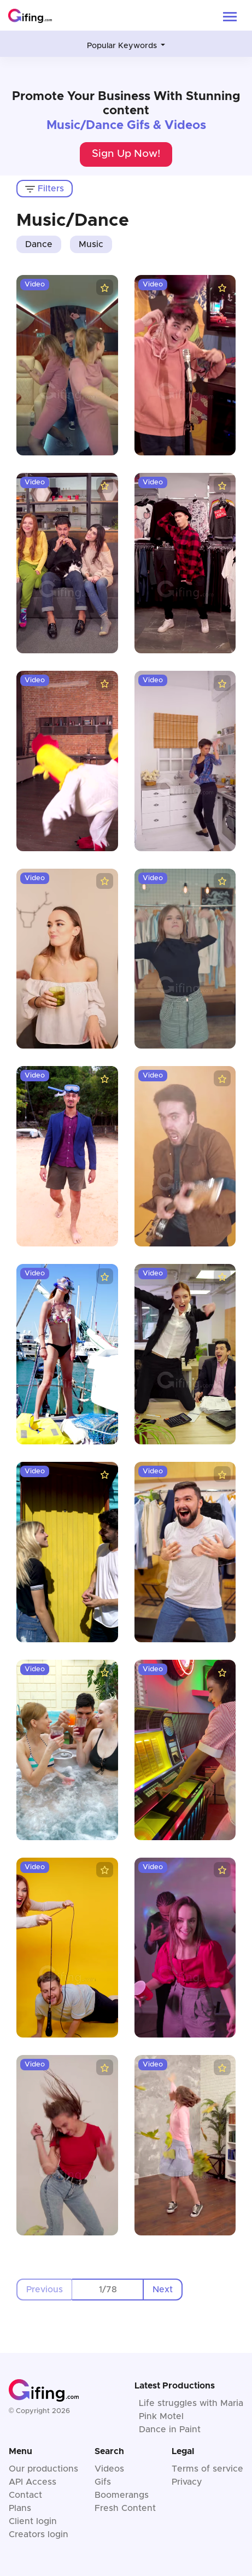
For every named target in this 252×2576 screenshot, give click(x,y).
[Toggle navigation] (230, 15)
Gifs (103, 2482)
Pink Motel (161, 2416)
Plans (20, 2508)
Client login (33, 2521)
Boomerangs (122, 2495)
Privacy (187, 2482)
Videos (109, 2468)
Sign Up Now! (126, 154)
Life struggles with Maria (191, 2403)
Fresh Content (125, 2508)
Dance (38, 244)
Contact (25, 2495)
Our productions (43, 2468)
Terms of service (207, 2468)
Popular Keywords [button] (123, 46)
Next (163, 2289)
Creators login (38, 2534)
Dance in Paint (170, 2429)
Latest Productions (174, 2385)
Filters (44, 188)
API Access (32, 2482)
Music (91, 244)
